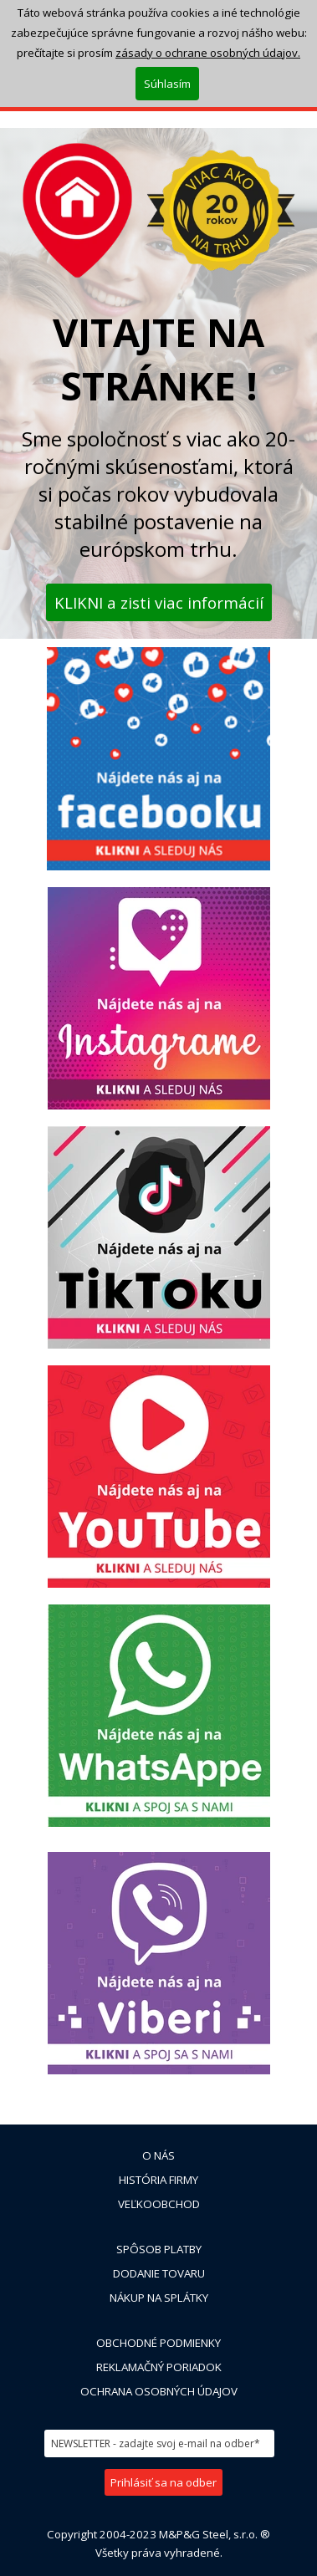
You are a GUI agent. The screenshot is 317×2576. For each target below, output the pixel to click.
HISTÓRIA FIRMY (158, 2179)
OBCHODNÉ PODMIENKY (158, 2342)
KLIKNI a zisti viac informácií (158, 602)
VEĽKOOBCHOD (159, 2203)
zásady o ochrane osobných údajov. (207, 41)
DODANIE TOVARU (159, 2273)
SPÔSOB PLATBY (159, 2249)
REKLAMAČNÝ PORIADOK (159, 2367)
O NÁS (158, 2155)
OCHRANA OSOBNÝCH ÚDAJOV (159, 2391)
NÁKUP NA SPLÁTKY (159, 2297)
